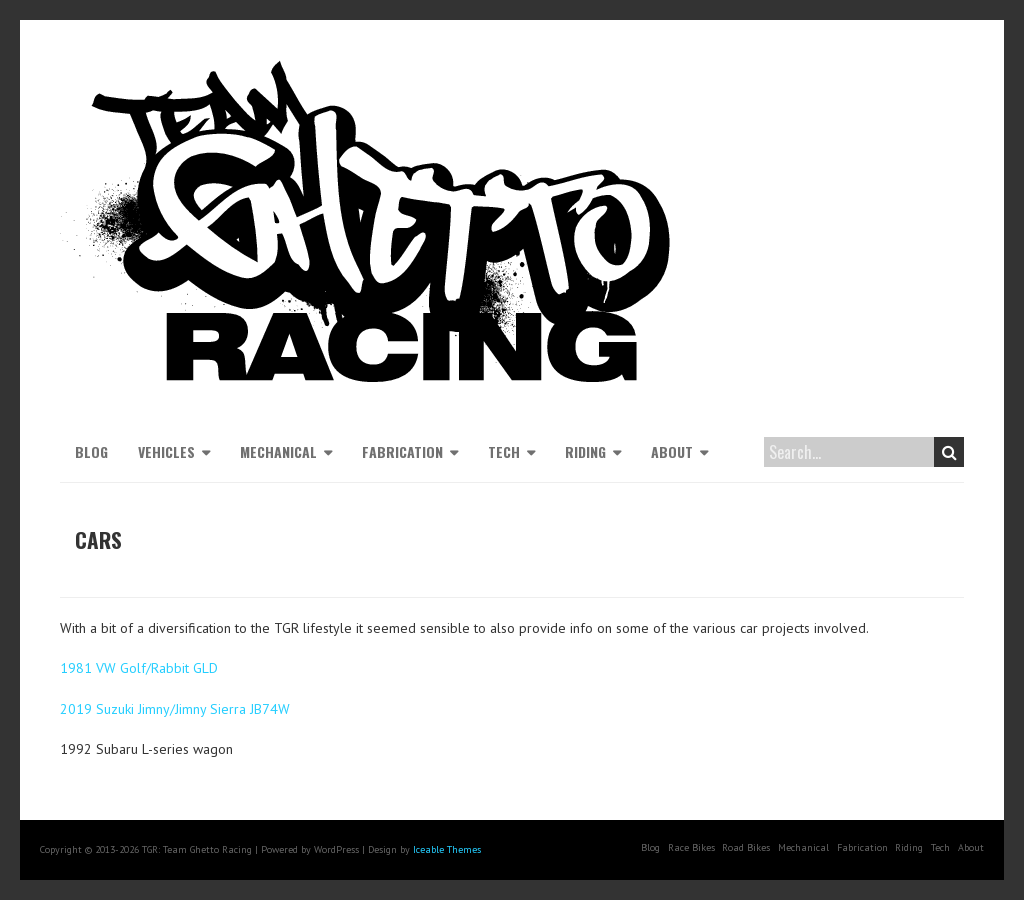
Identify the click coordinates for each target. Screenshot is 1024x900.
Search (949, 452)
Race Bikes (691, 847)
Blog (91, 451)
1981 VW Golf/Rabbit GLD (139, 668)
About (672, 451)
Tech (504, 451)
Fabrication (402, 451)
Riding (585, 451)
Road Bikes (746, 847)
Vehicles (166, 451)
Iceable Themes (447, 849)
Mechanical (278, 451)
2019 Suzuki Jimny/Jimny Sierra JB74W (175, 709)
